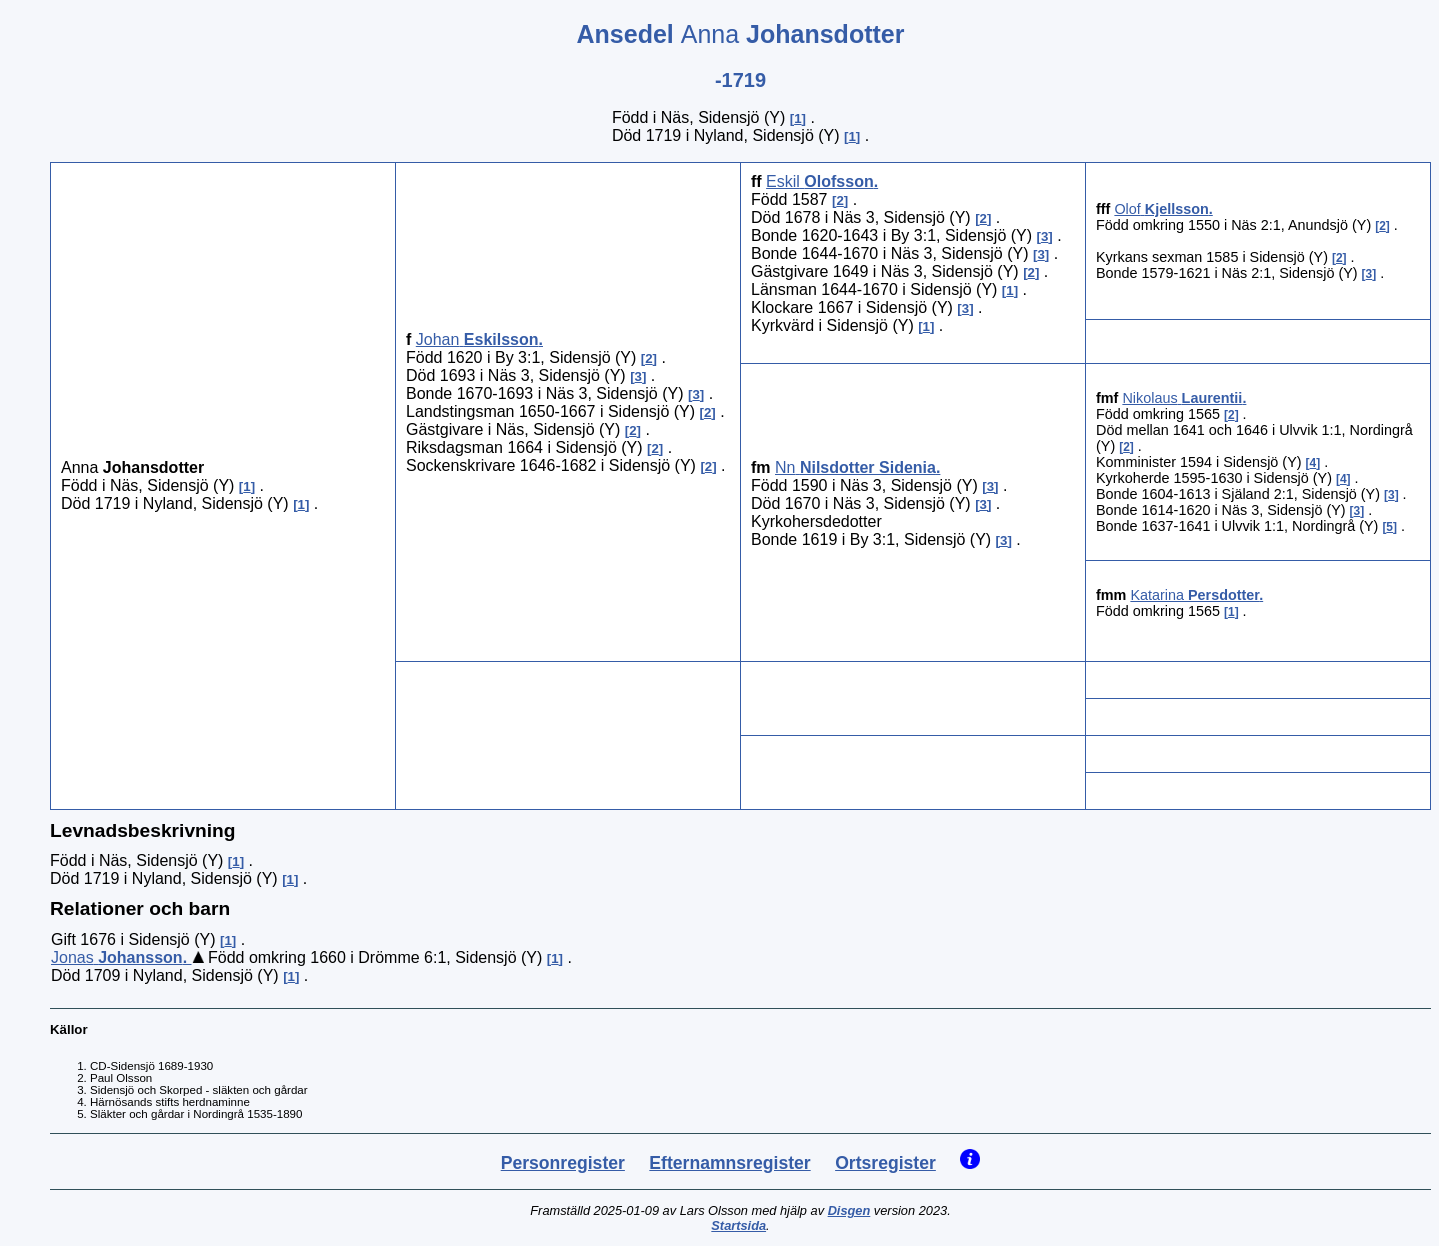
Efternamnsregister (729, 1163)
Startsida (738, 1225)
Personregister (563, 1163)
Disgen (849, 1210)
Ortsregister (885, 1163)
